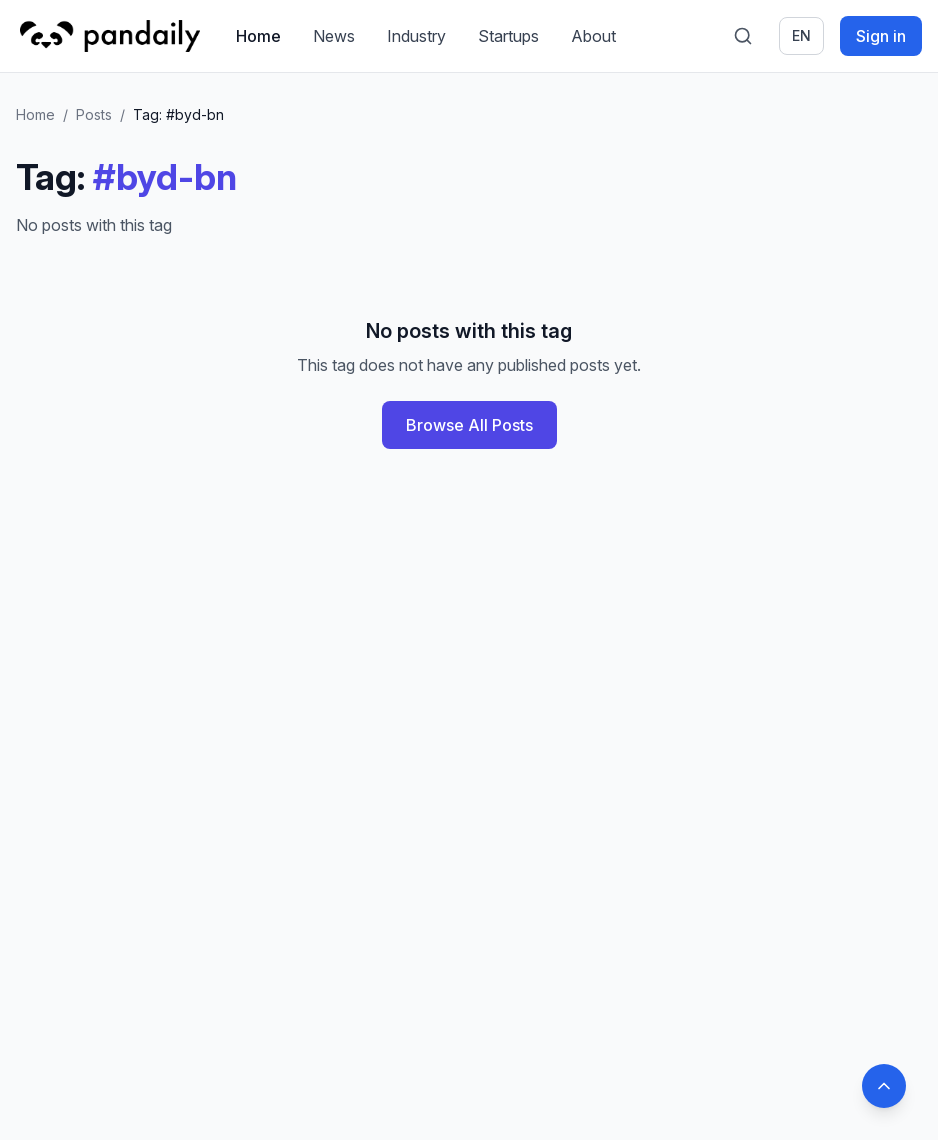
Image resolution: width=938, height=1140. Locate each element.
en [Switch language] (801, 35)
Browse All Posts (469, 425)
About (593, 36)
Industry (416, 36)
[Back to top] (884, 1086)
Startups (508, 36)
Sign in (881, 36)
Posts (94, 114)
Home (258, 36)
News (334, 36)
